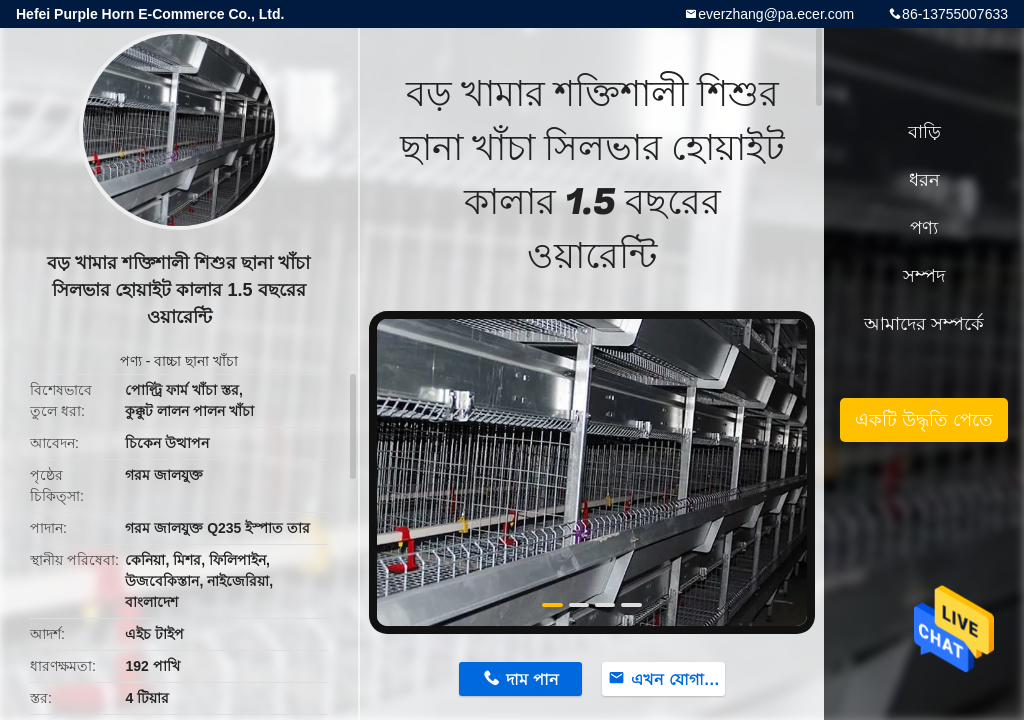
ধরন (924, 180)
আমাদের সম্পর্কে (924, 324)
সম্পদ (924, 276)
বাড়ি (924, 132)
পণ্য (131, 361)
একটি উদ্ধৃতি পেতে (924, 420)
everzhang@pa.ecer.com (776, 14)
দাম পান (532, 679)
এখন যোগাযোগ (678, 679)
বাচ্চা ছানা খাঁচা (196, 361)
